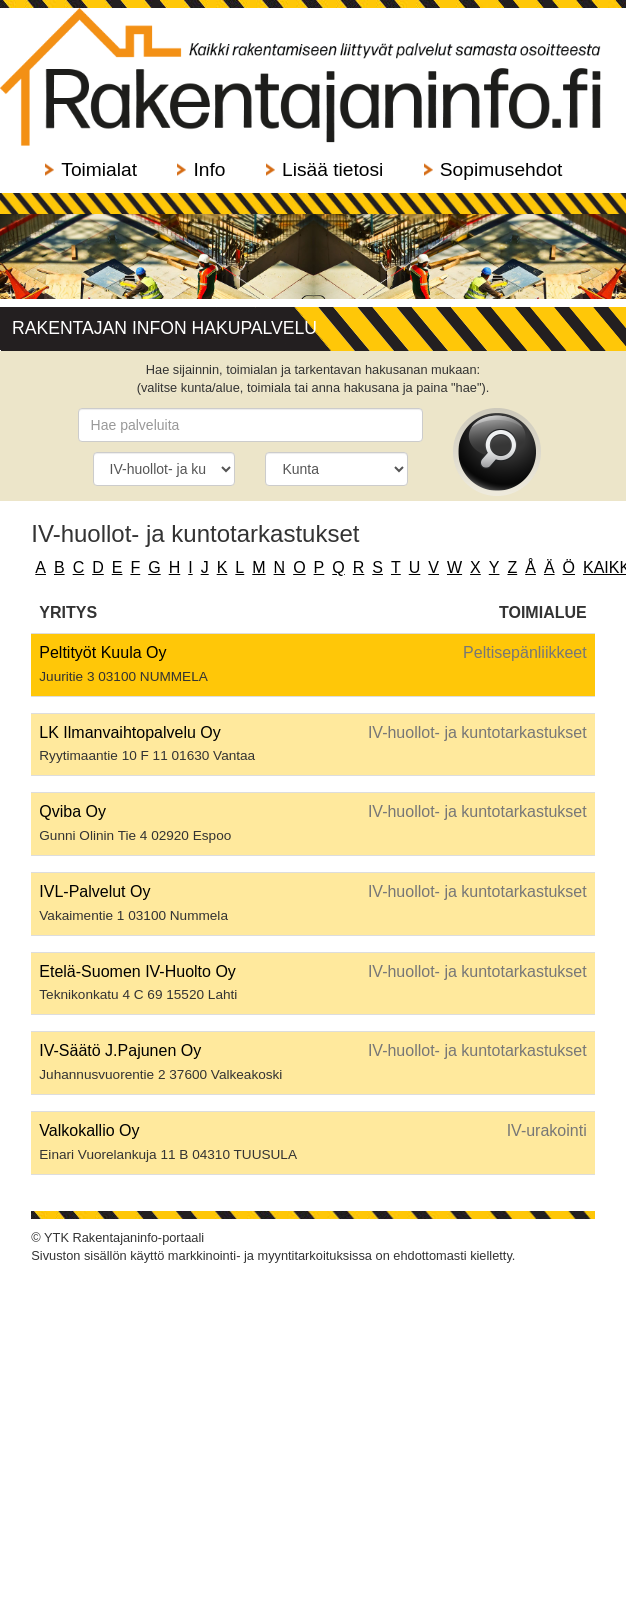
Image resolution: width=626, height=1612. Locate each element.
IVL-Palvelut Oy (94, 891)
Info (209, 169)
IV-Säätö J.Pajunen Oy (120, 1050)
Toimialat (99, 169)
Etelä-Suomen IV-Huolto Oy (137, 971)
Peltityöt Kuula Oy (102, 652)
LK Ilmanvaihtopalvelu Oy (129, 732)
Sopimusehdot (501, 169)
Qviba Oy (72, 811)
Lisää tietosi (332, 169)
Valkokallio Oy (89, 1130)
